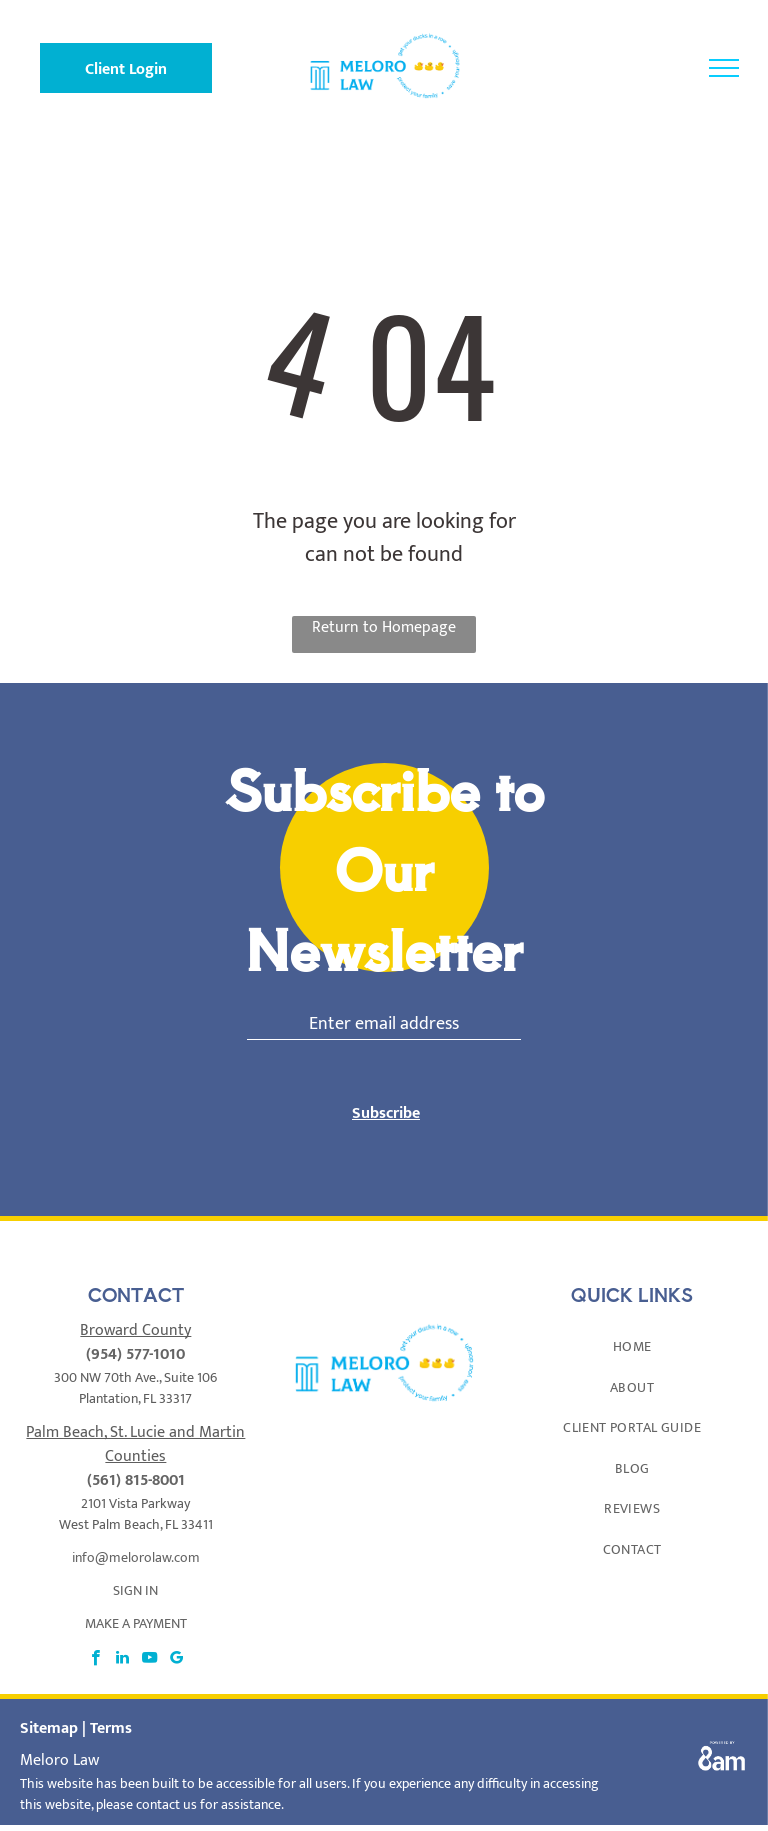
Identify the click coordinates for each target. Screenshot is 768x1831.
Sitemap (49, 1728)
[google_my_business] (176, 1660)
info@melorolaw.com (136, 1557)
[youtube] (149, 1660)
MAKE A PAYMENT (136, 1623)
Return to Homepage (384, 628)
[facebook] (95, 1660)
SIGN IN (135, 1590)
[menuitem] (632, 1346)
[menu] (724, 68)
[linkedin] (122, 1660)
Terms (111, 1728)
